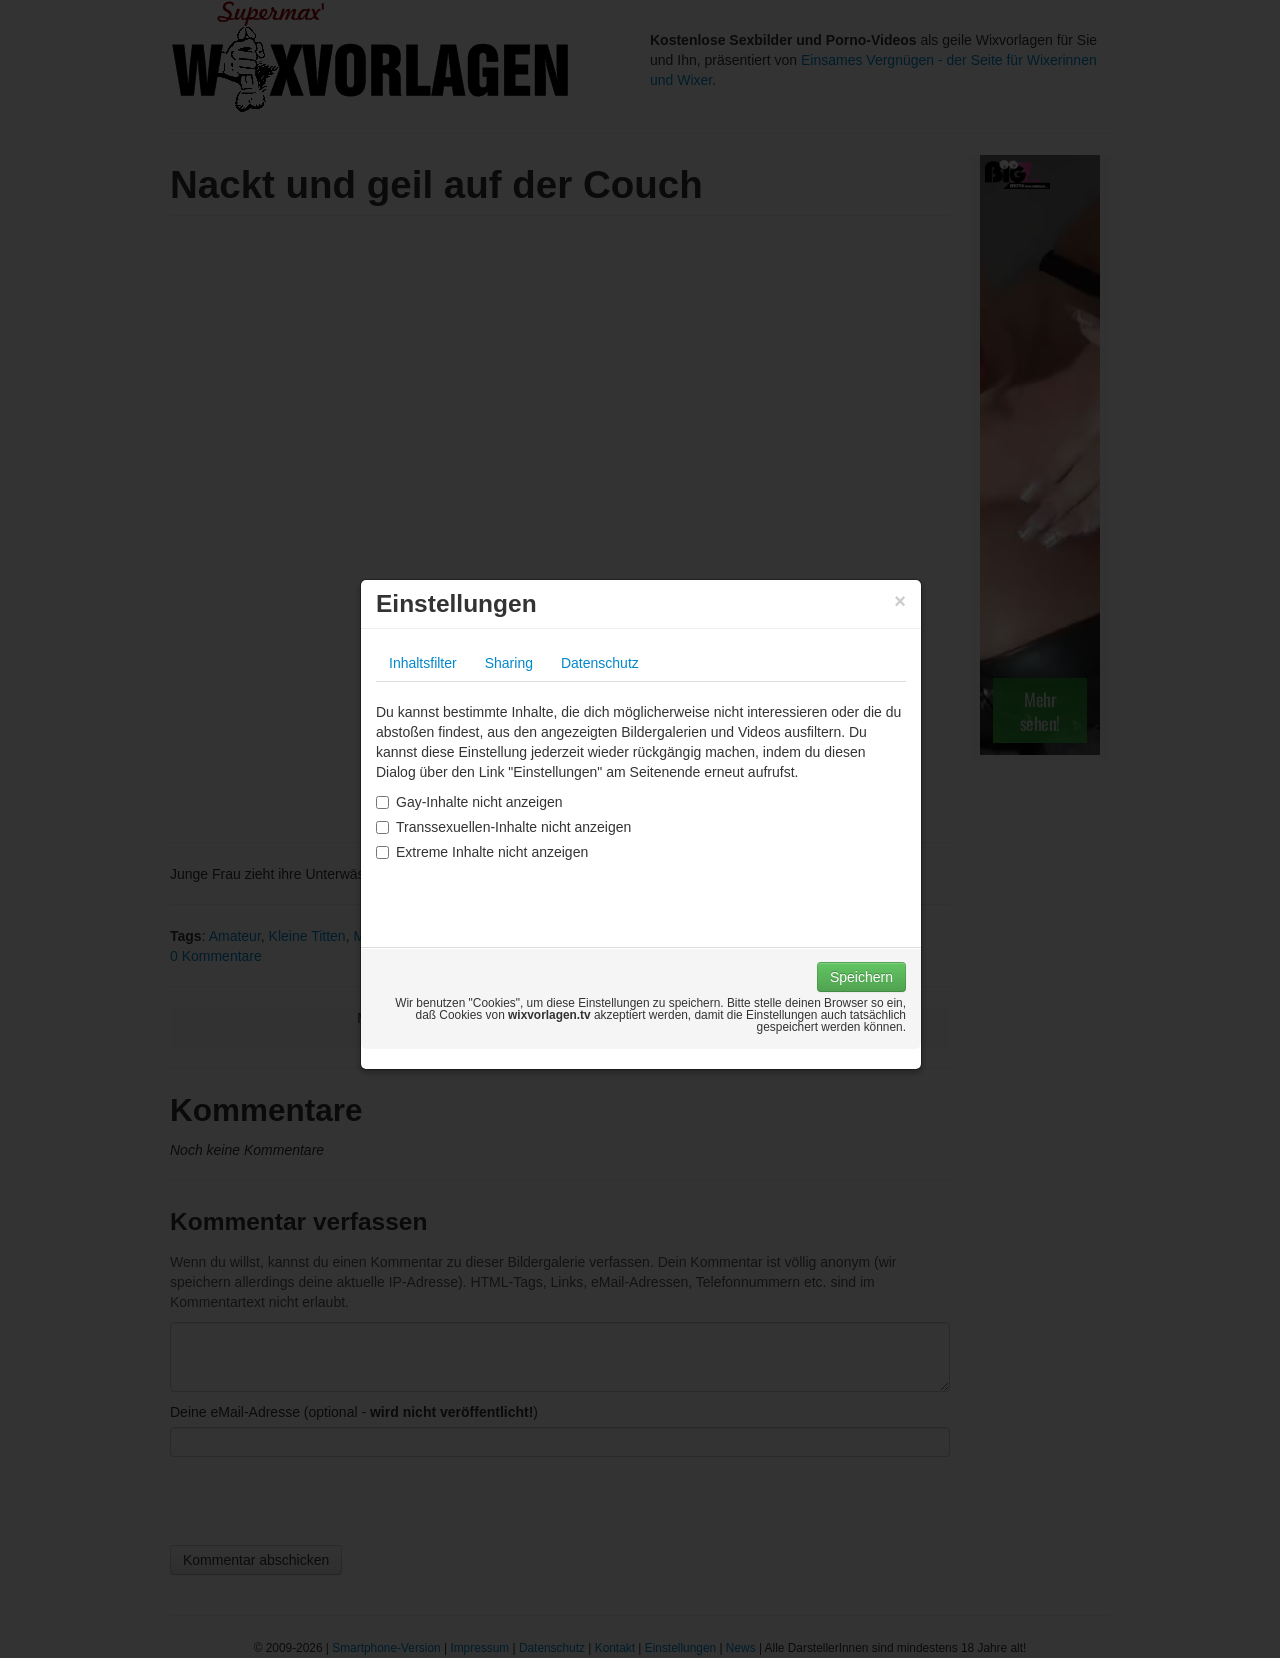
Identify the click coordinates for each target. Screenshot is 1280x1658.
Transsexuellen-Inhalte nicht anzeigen (503, 827)
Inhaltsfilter (423, 663)
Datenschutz (600, 663)
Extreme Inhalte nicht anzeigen (482, 852)
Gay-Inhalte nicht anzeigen (469, 802)
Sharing (509, 663)
